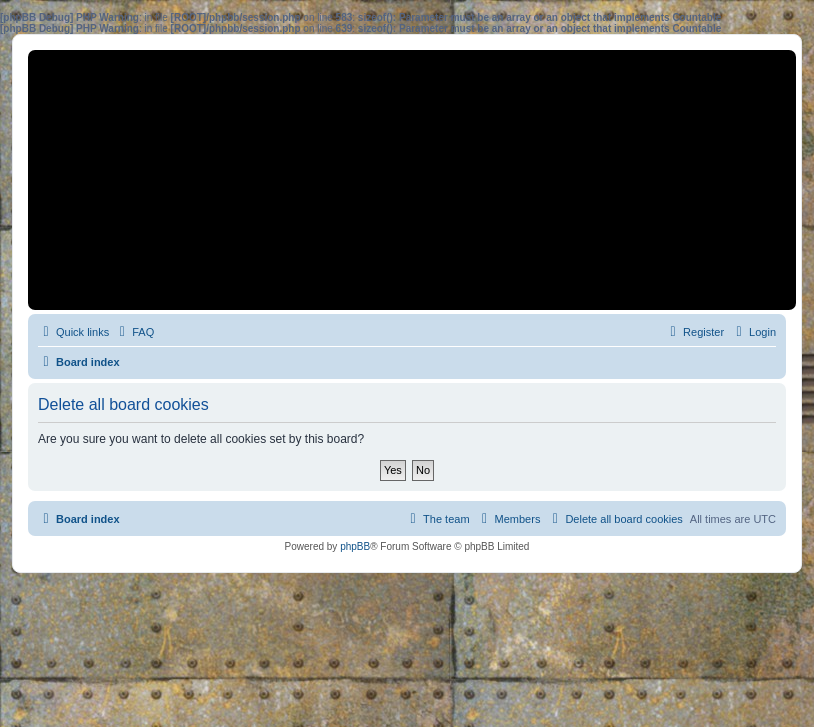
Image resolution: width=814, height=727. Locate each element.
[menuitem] (134, 332)
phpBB (355, 546)
